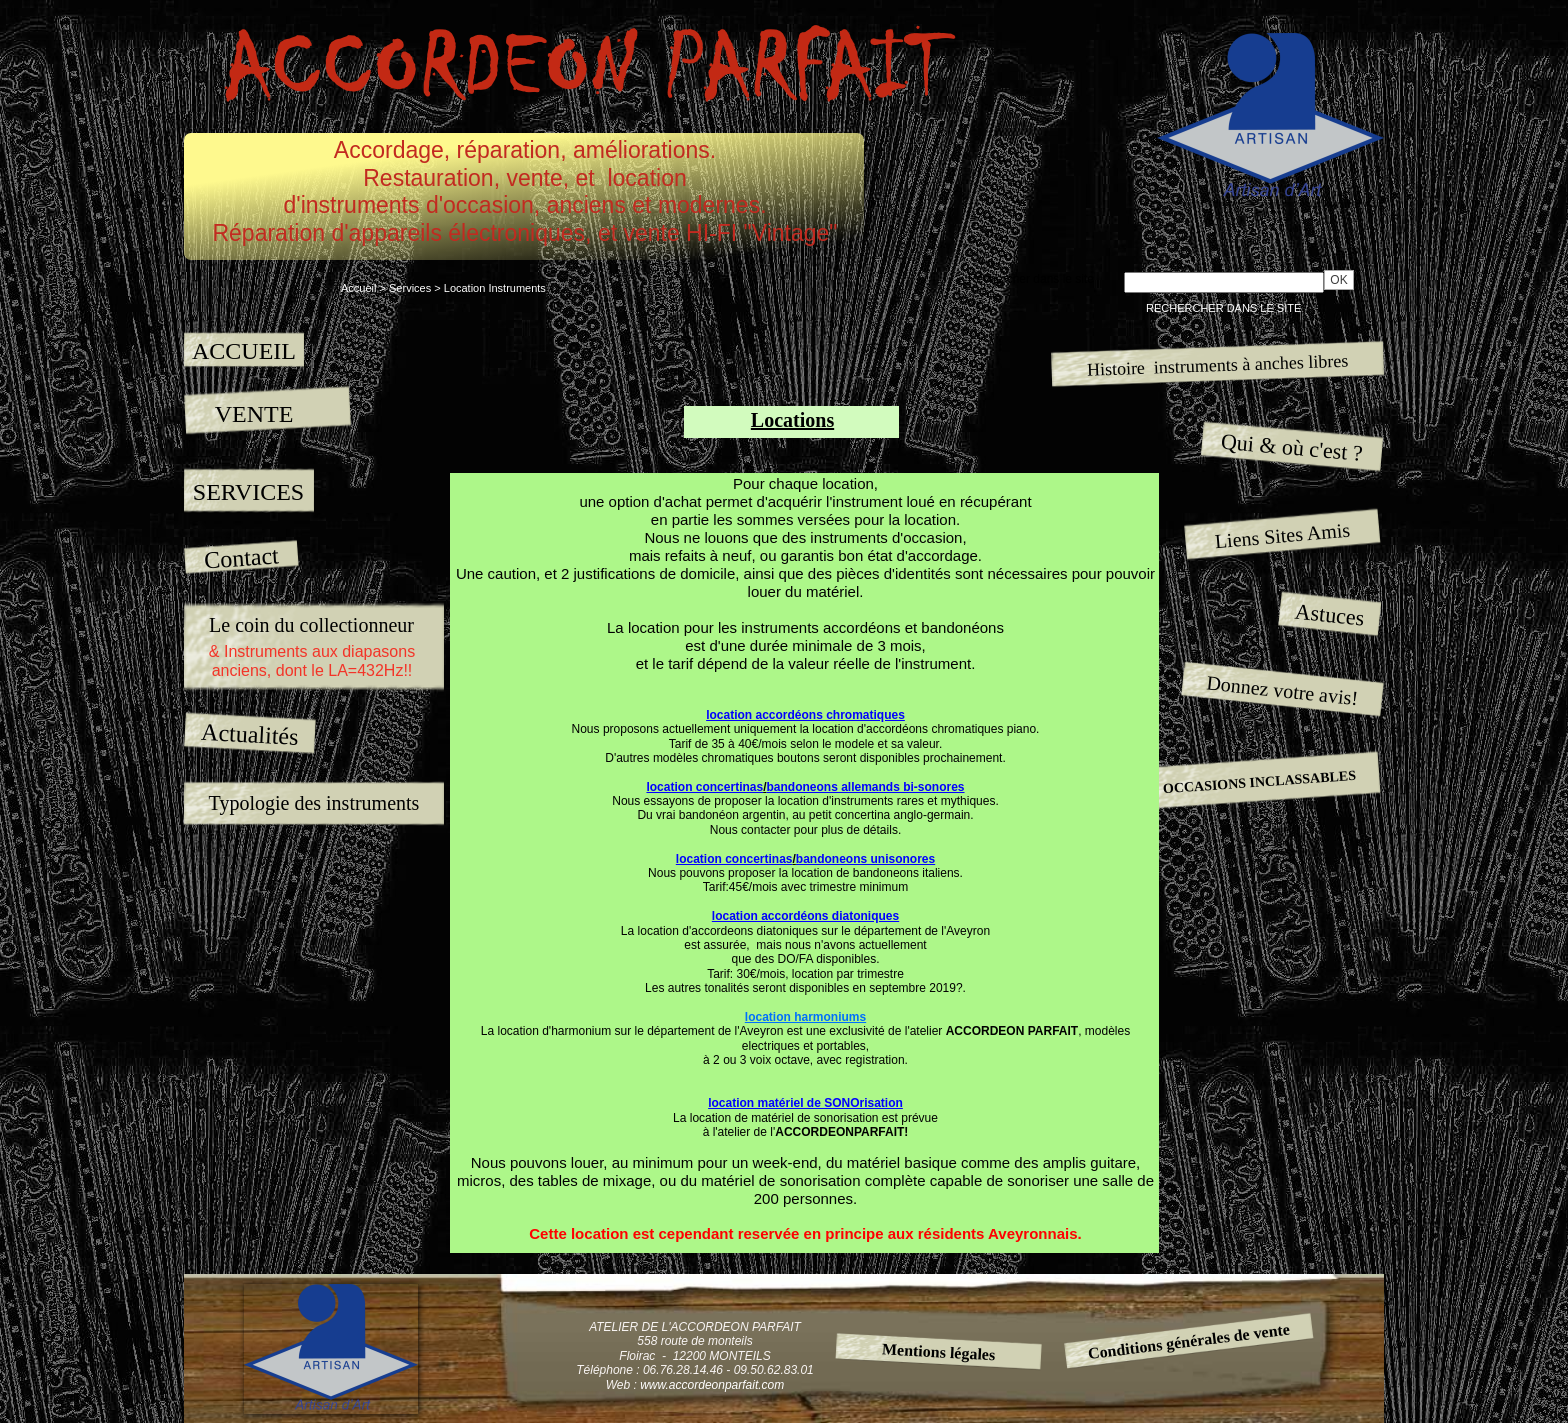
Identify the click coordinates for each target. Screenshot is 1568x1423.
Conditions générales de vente (1189, 1341)
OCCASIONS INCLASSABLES (1259, 781)
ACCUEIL (244, 351)
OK (1338, 280)
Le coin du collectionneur (311, 625)
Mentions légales (939, 1351)
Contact (241, 557)
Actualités (250, 733)
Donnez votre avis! (1283, 690)
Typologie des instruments (314, 803)
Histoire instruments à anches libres (1218, 364)
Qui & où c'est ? (1292, 447)
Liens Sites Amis (1282, 535)
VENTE (254, 414)
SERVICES (248, 492)
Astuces (1330, 615)
